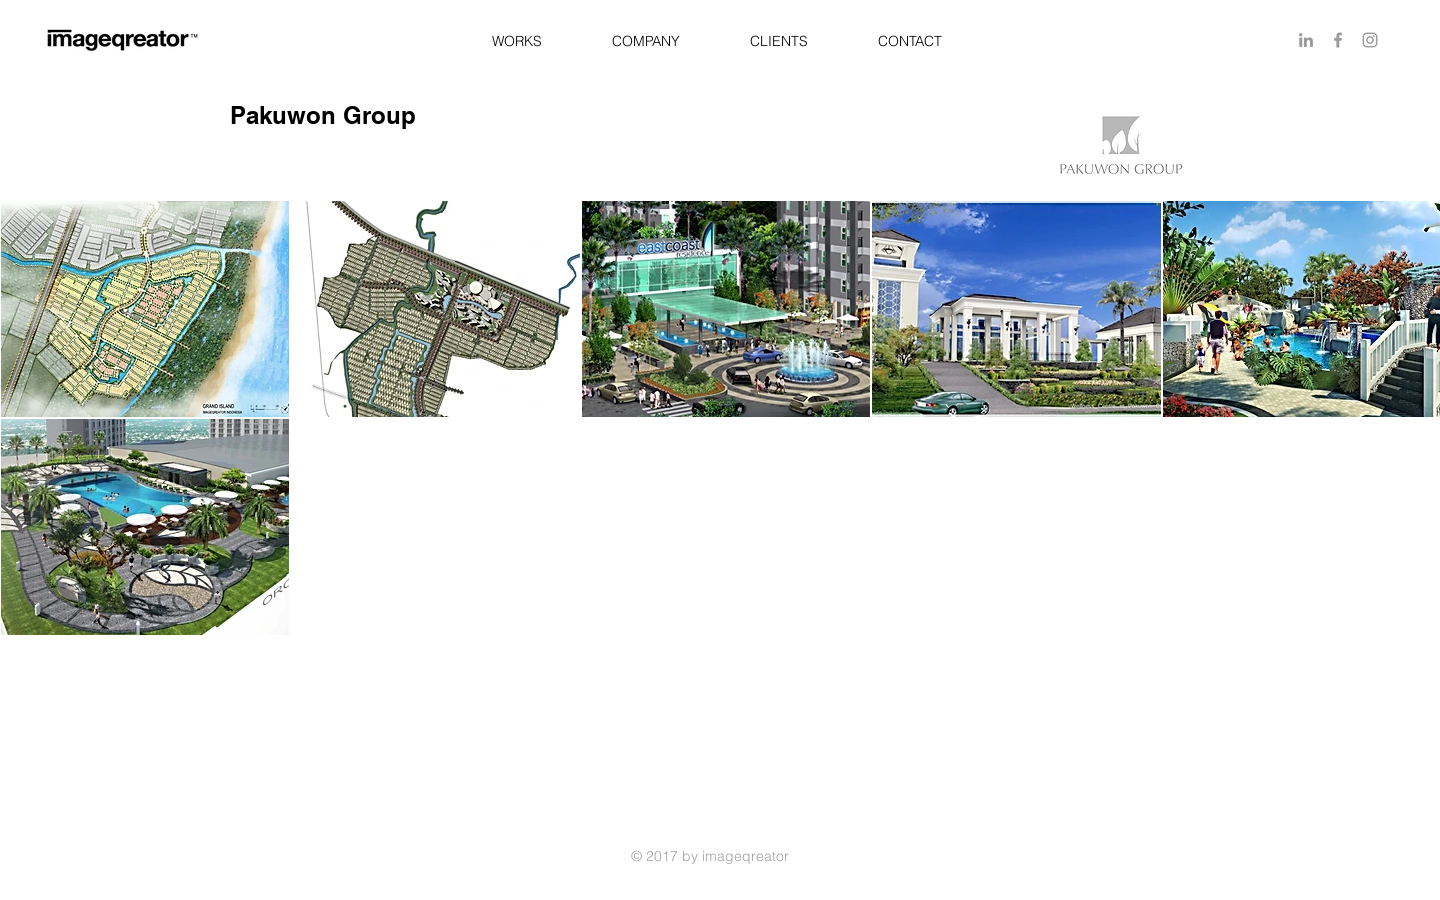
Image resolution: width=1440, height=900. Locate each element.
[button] (516, 41)
